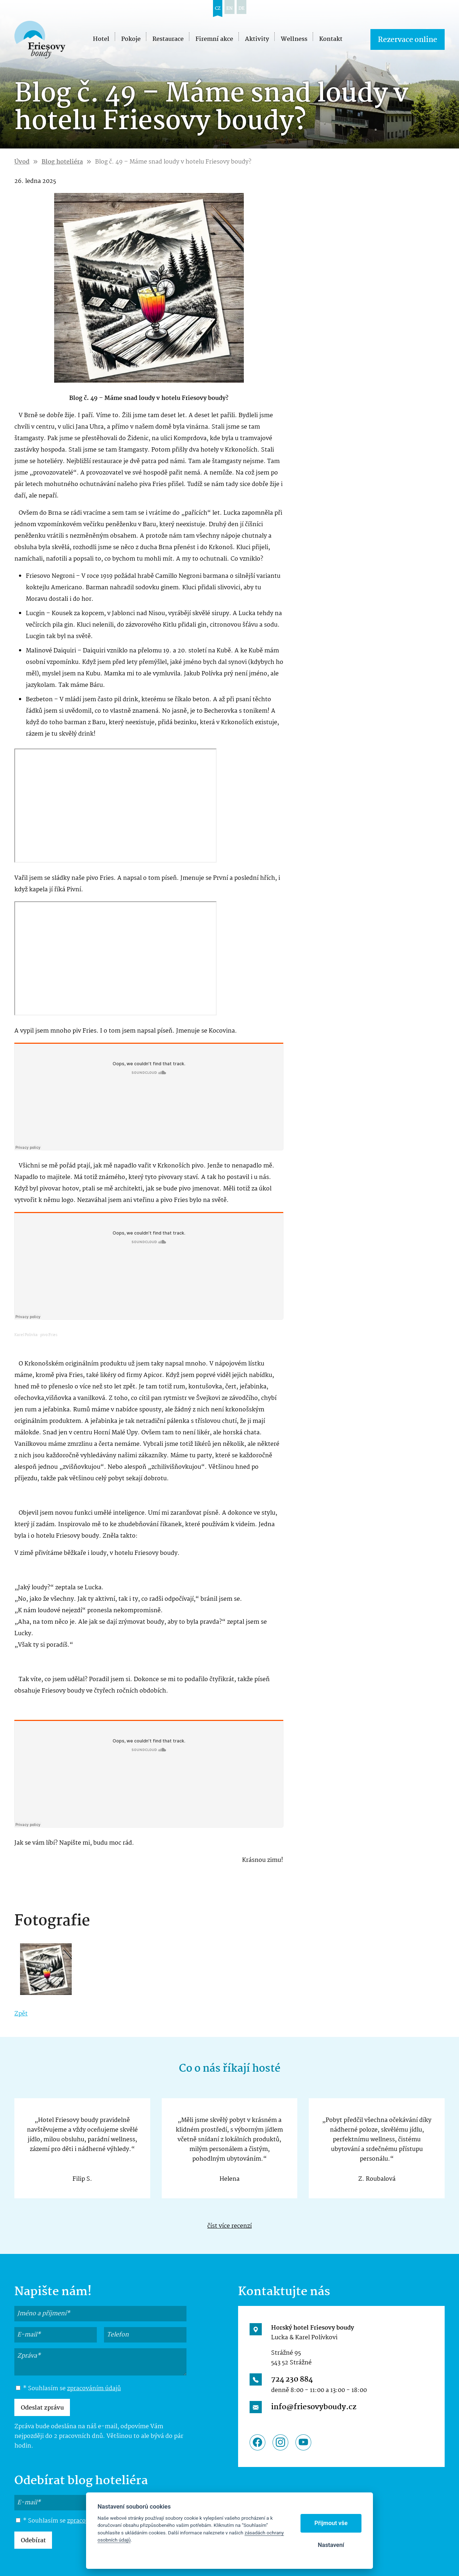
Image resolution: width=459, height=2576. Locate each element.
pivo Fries (48, 1335)
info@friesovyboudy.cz (313, 2407)
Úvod (21, 162)
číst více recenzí (229, 2226)
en (229, 8)
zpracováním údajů (94, 2388)
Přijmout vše (331, 2523)
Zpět (21, 2014)
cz (218, 8)
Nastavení (331, 2545)
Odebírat (33, 2541)
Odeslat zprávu (42, 2408)
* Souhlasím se (68, 2388)
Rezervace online (407, 40)
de (241, 8)
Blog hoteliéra (62, 162)
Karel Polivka (26, 1335)
